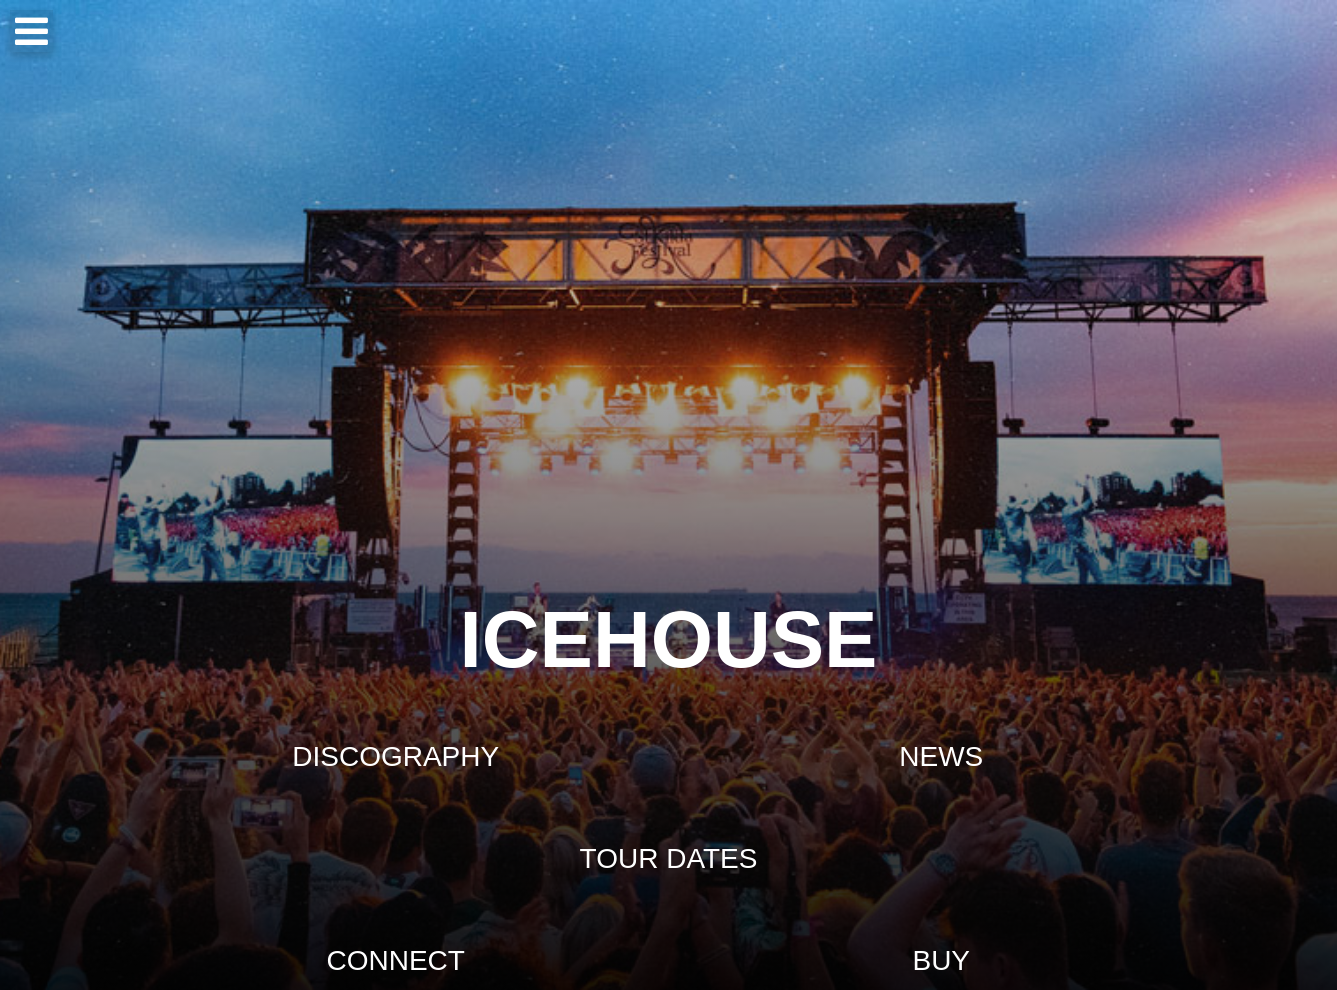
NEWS (941, 756)
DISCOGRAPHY (395, 756)
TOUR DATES (669, 858)
